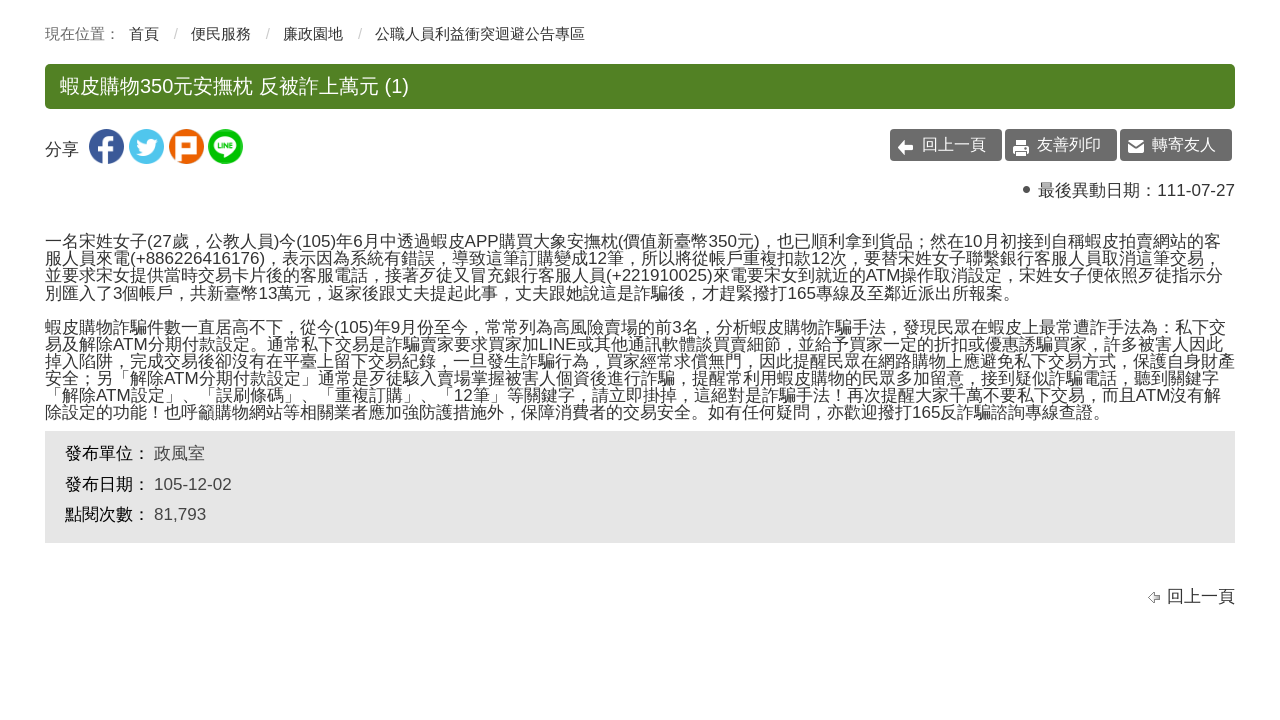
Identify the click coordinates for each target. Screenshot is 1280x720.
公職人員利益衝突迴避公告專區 (480, 33)
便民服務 (221, 33)
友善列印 (1069, 144)
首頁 (144, 33)
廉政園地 (313, 33)
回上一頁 (954, 144)
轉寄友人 (1184, 144)
